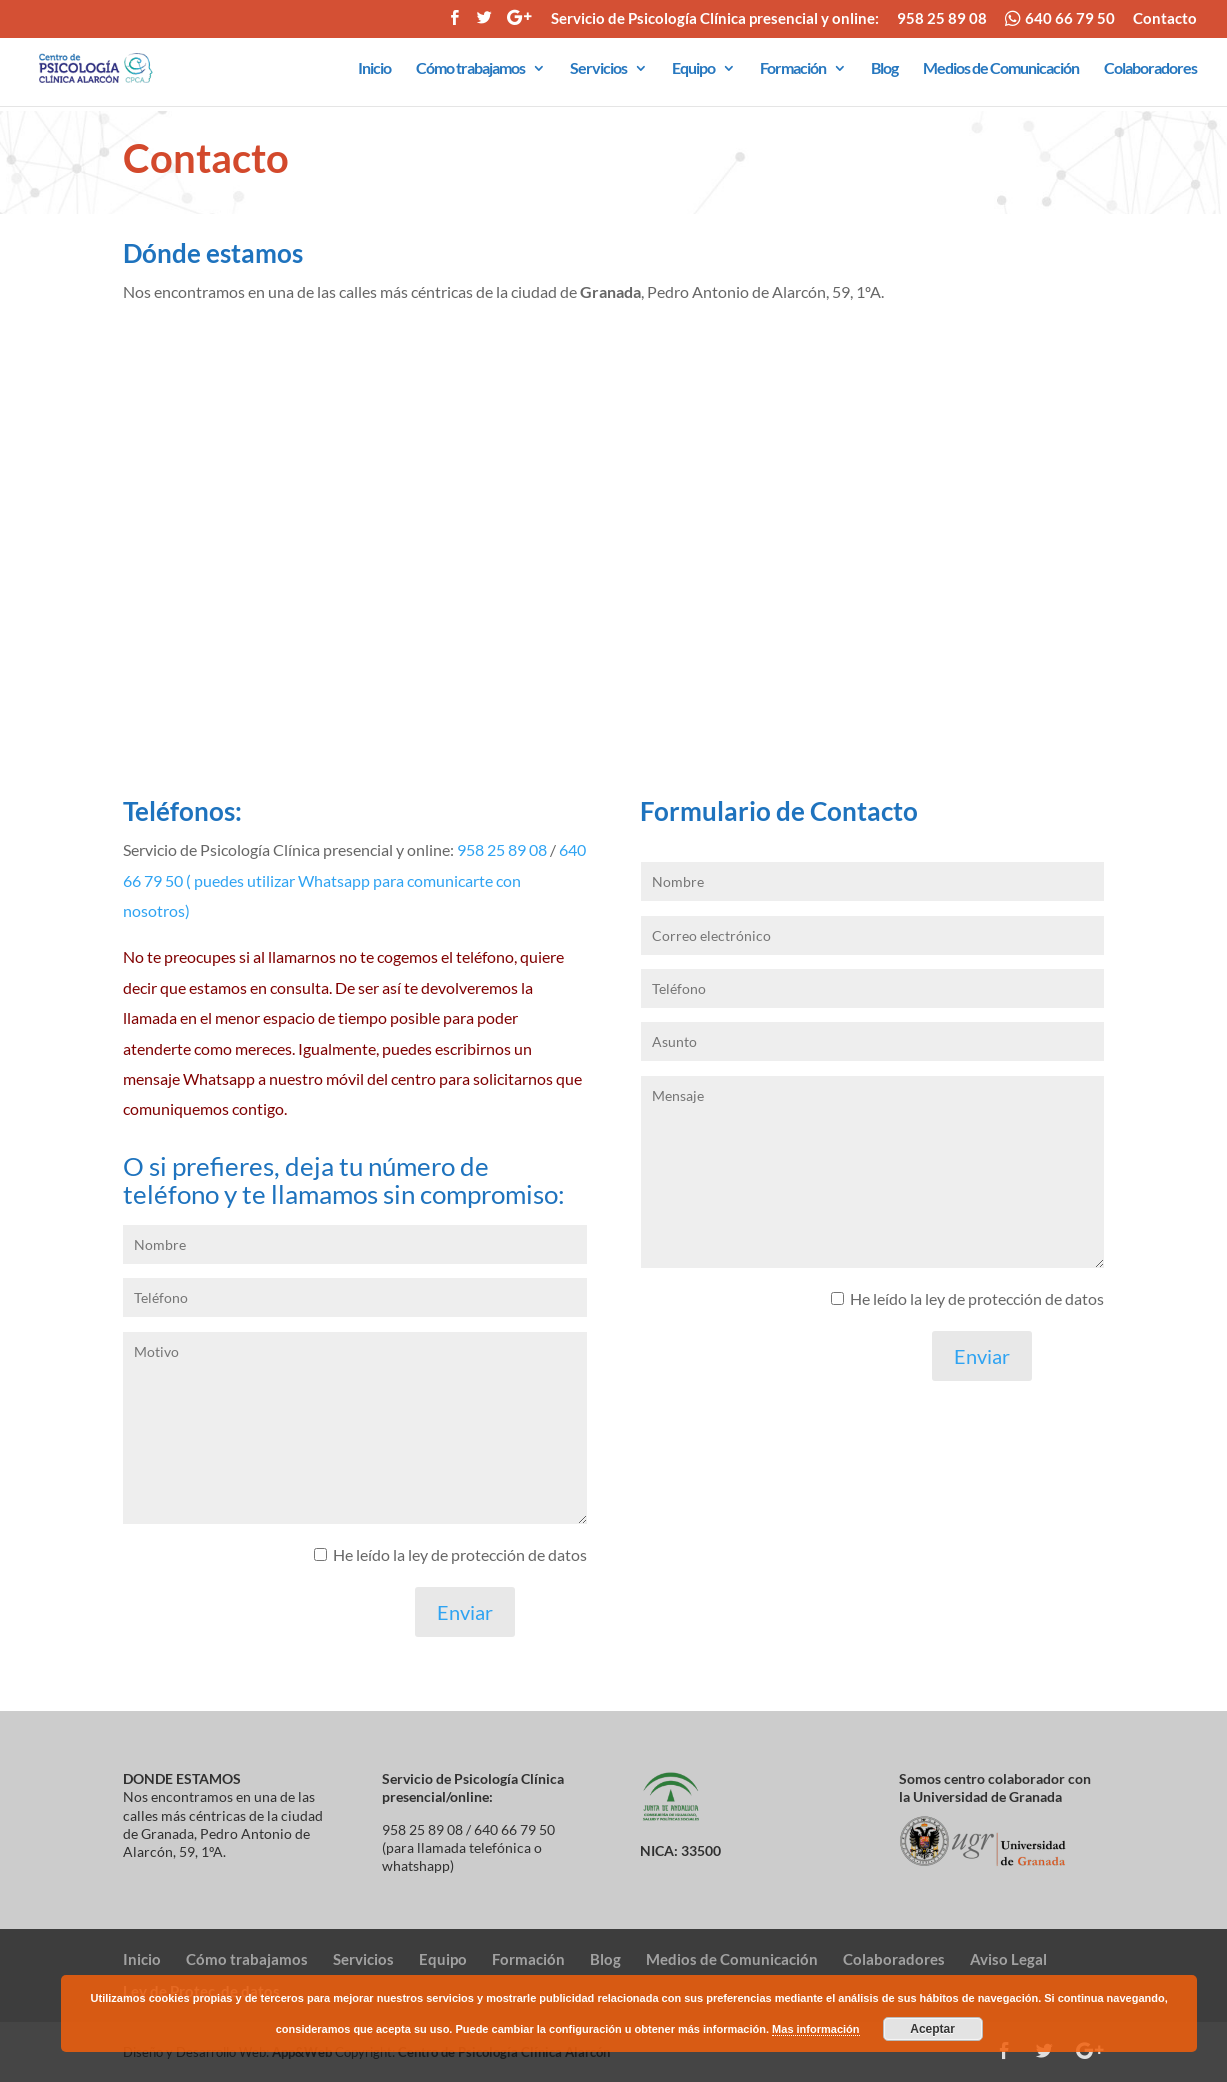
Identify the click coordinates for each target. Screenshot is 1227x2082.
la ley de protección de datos (488, 1554)
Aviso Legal (1008, 1959)
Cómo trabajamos (470, 69)
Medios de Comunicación (1001, 69)
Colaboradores (1150, 69)
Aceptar (932, 2029)
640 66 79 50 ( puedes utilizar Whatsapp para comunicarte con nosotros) (354, 880)
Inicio (374, 69)
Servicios (598, 69)
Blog (884, 69)
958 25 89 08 (942, 19)
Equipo (693, 69)
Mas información (815, 2029)
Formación (793, 69)
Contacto (1165, 19)
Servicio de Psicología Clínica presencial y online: (715, 19)
